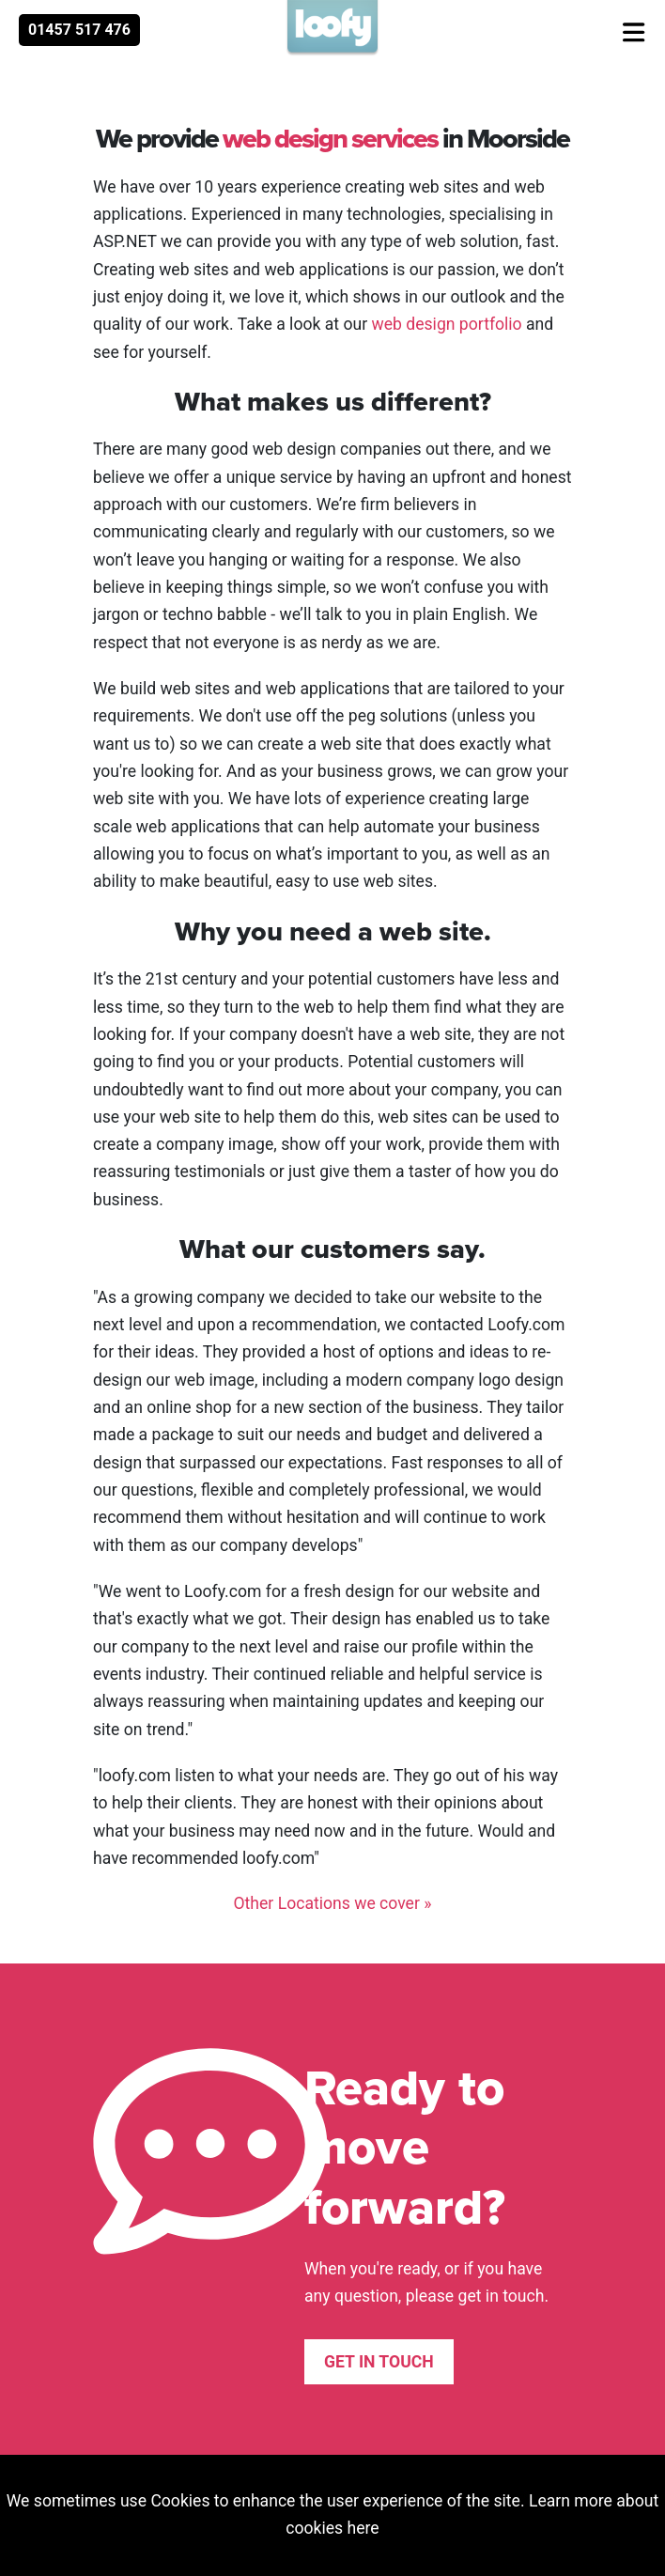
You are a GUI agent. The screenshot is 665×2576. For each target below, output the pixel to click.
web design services (330, 138)
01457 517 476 (79, 30)
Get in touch (379, 2361)
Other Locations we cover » (332, 1903)
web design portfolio (446, 324)
